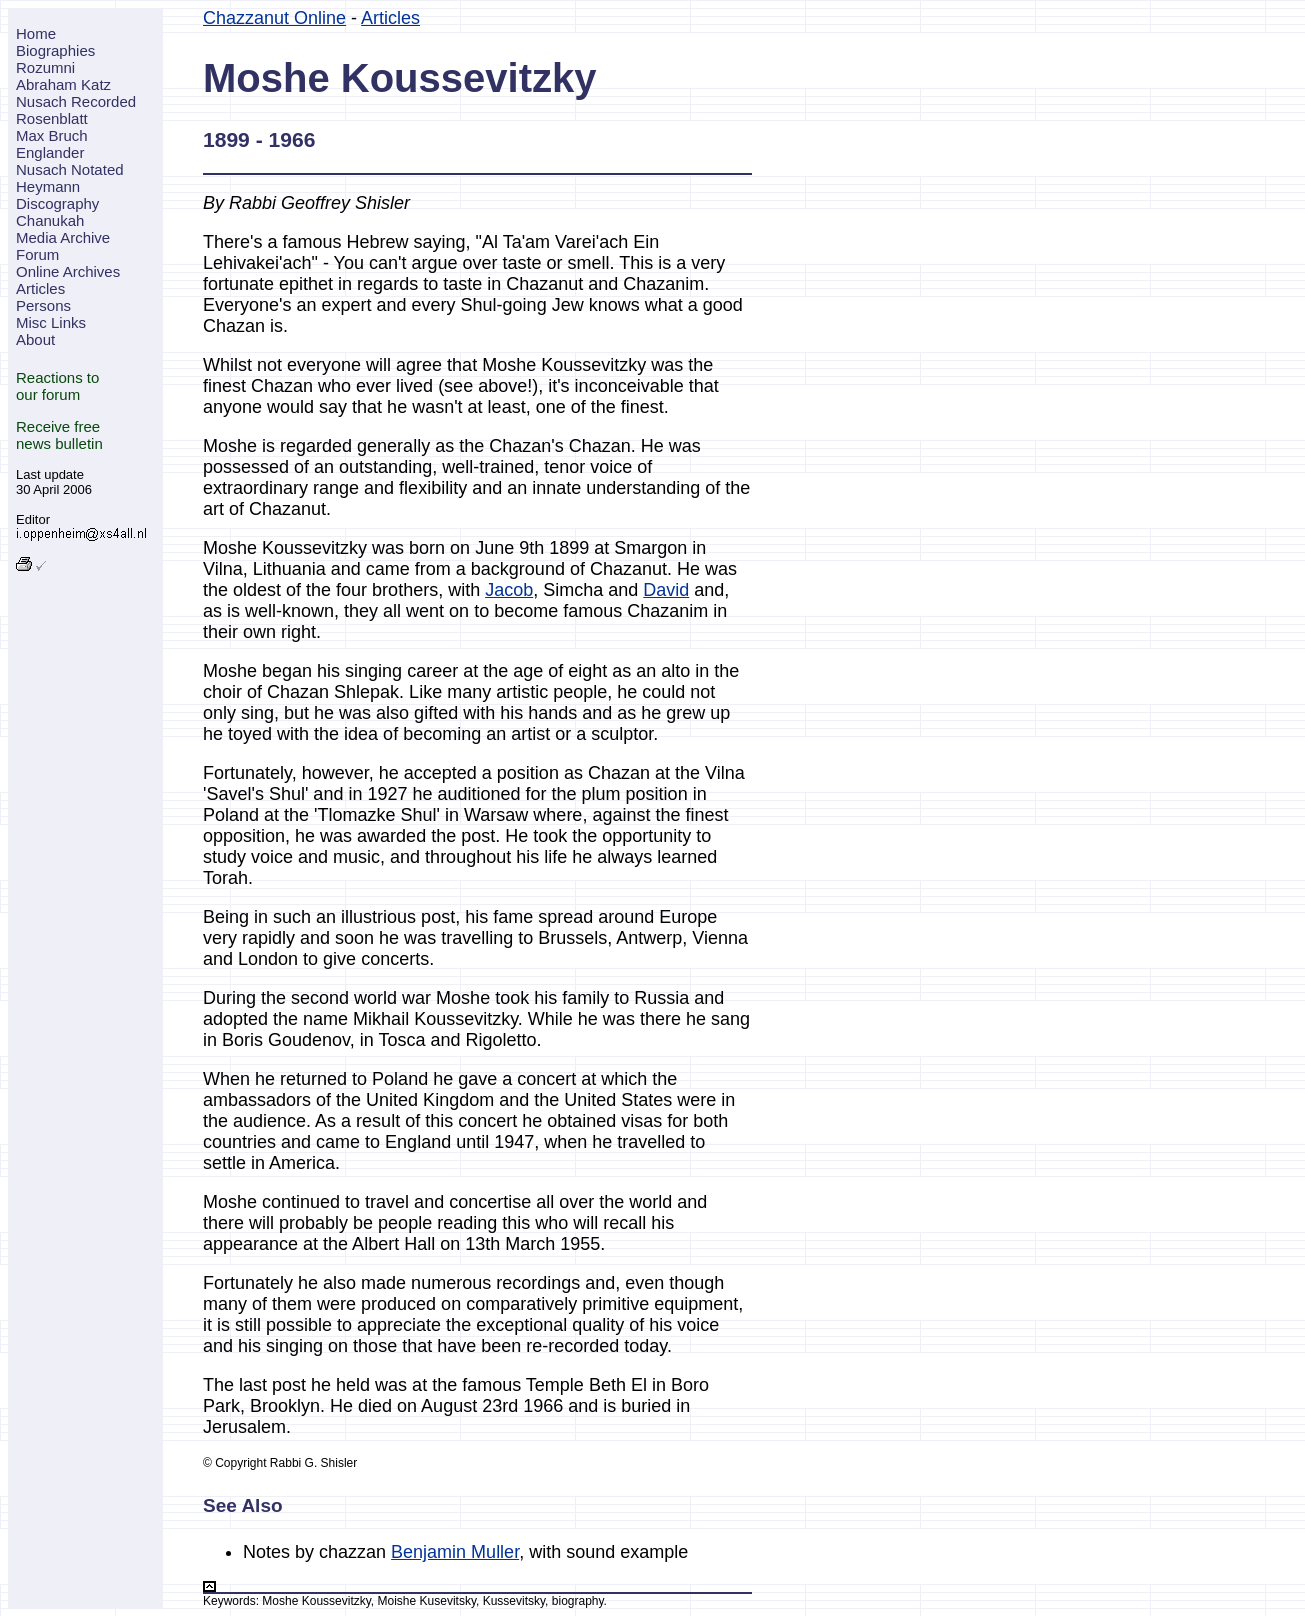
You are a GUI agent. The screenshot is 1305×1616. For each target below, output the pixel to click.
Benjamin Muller (455, 1552)
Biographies (55, 50)
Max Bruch (52, 135)
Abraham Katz (63, 84)
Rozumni (45, 67)
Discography (57, 203)
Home (36, 33)
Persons (43, 305)
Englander (50, 152)
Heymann (48, 186)
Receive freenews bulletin (59, 435)
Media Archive (63, 237)
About (35, 339)
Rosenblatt (52, 118)
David (666, 590)
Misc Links (51, 322)
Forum (37, 254)
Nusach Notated (70, 169)
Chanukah (50, 220)
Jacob (509, 590)
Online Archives (68, 271)
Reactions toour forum (57, 386)
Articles (40, 288)
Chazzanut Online (274, 18)
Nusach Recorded (76, 101)
